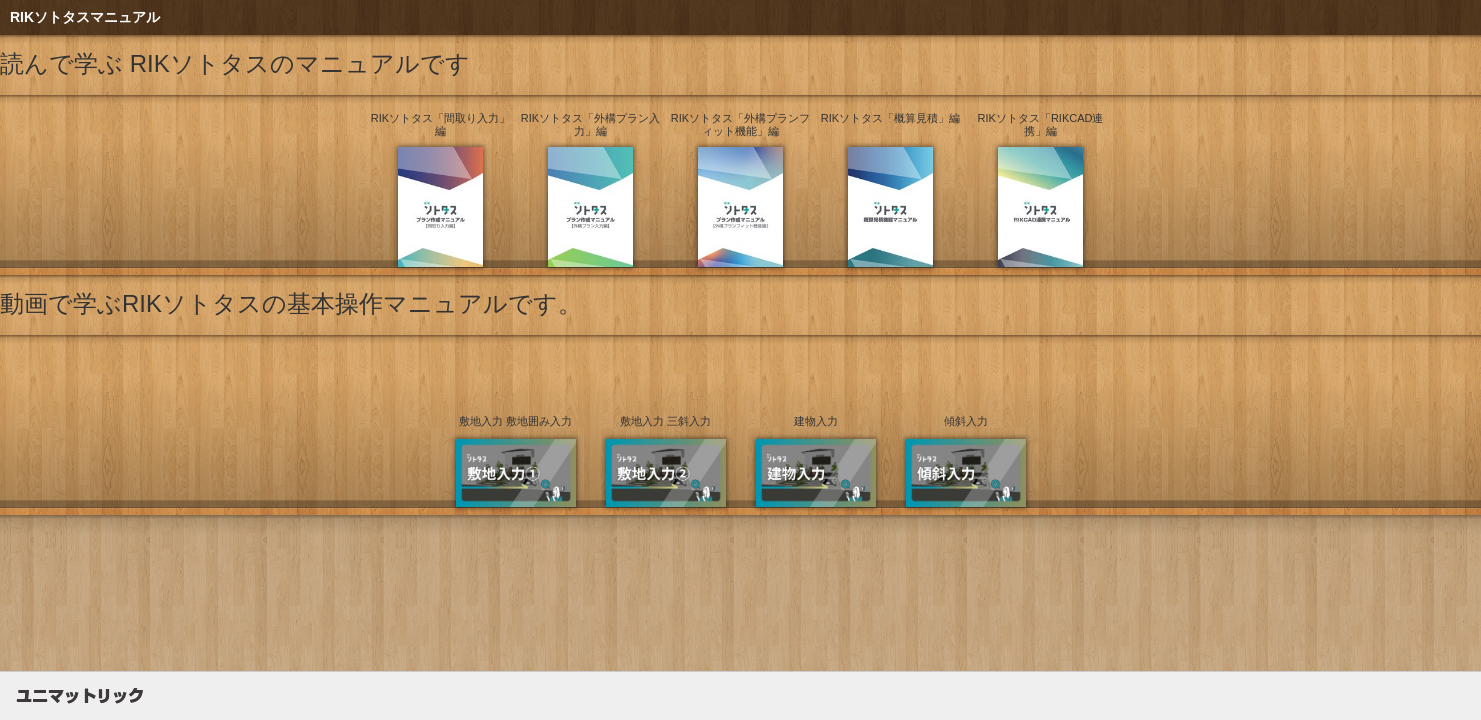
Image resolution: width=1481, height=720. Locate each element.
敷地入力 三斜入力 (665, 421)
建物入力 (816, 421)
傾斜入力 (966, 421)
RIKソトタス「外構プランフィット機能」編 (740, 124)
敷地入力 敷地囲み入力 (515, 421)
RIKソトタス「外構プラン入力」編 (590, 124)
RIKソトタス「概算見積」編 (890, 118)
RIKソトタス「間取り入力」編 (440, 124)
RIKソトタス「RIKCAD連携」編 (1041, 124)
